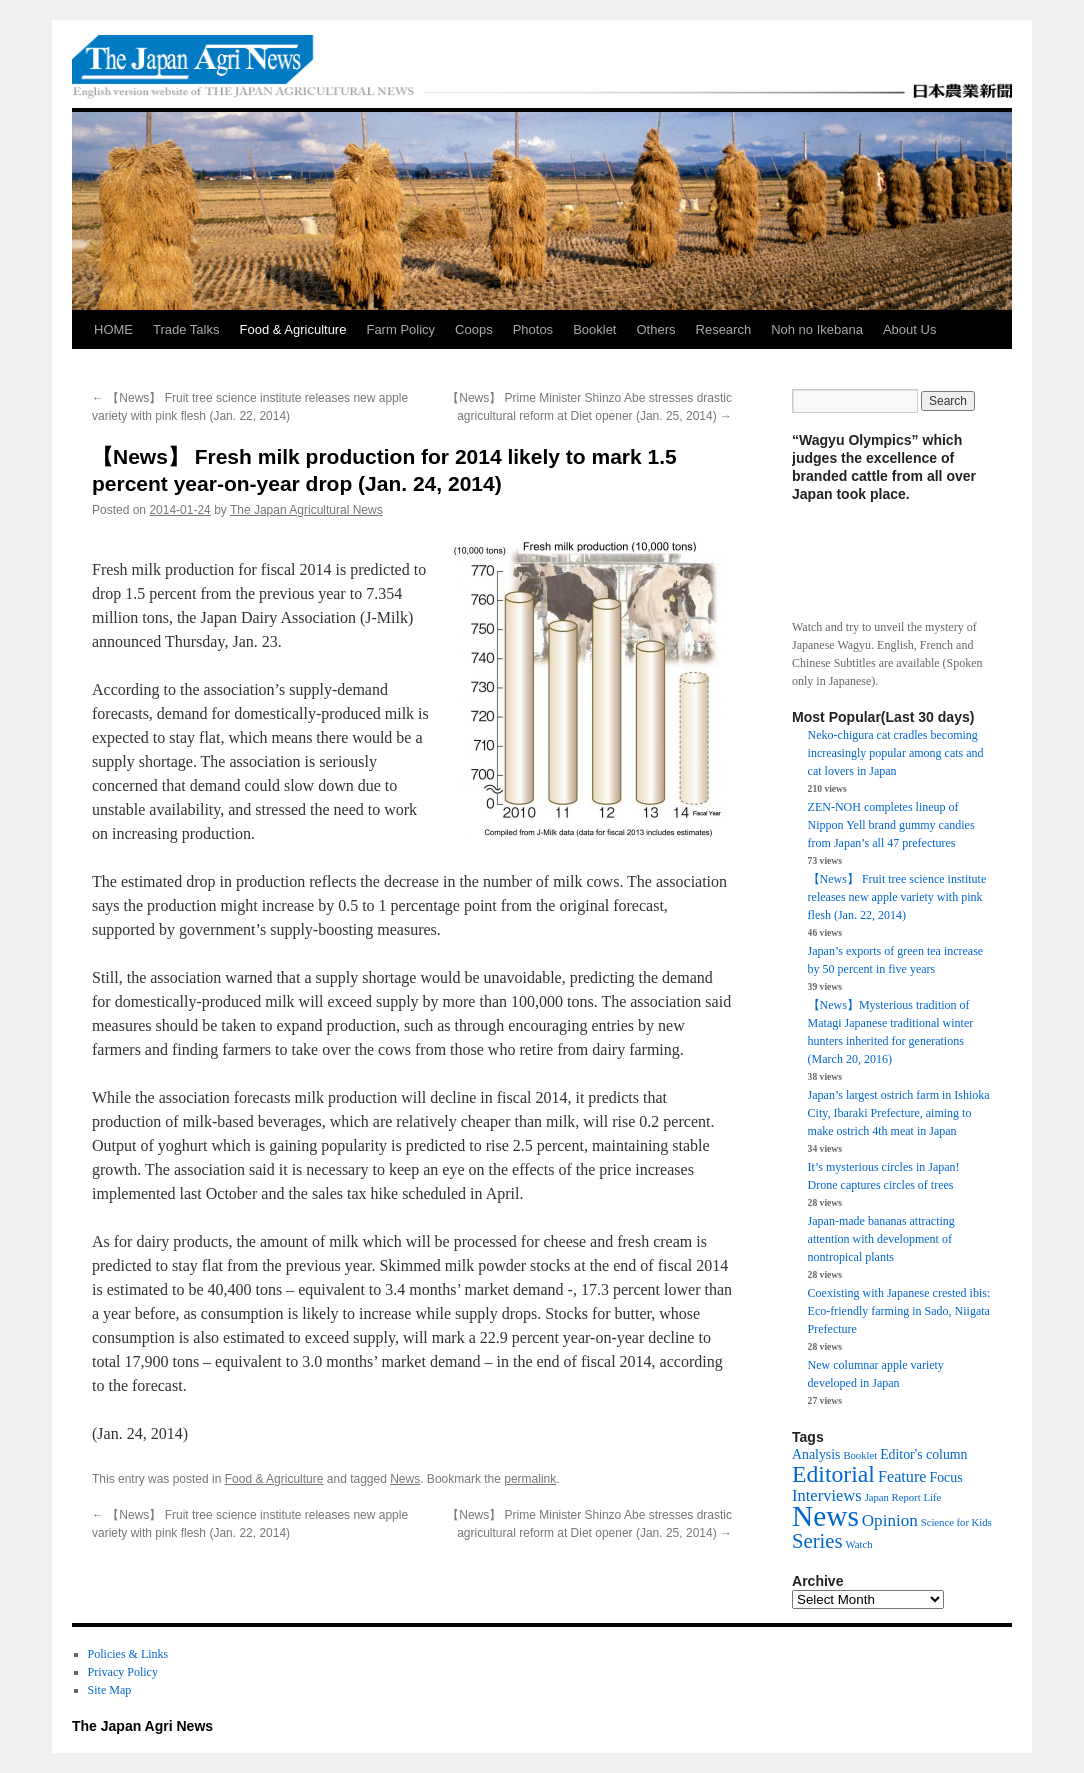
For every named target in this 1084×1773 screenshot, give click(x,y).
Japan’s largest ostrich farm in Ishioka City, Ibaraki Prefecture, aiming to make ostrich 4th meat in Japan (899, 1113)
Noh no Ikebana (817, 329)
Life (933, 1497)
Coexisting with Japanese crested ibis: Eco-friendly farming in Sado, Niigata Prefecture (899, 1311)
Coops (474, 329)
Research (724, 329)
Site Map (110, 1690)
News (405, 1479)
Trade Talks (186, 329)
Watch (859, 1544)
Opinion (890, 1520)
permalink (530, 1479)
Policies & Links (128, 1654)
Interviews (827, 1495)
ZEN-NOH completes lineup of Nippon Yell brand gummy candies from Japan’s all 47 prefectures (891, 825)
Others (656, 329)
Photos (533, 329)
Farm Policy (400, 329)
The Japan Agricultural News (306, 510)
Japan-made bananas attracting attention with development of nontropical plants (881, 1239)
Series (817, 1541)
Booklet (594, 329)
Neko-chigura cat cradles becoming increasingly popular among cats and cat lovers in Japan (896, 753)
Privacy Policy (123, 1672)
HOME (113, 329)
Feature (902, 1477)
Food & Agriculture (292, 329)
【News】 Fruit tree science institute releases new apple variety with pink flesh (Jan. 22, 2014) (897, 897)
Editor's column (923, 1454)
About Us (909, 329)
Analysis (816, 1454)
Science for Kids (956, 1522)
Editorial (833, 1474)
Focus (946, 1477)
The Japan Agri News (142, 1726)
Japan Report (893, 1497)
